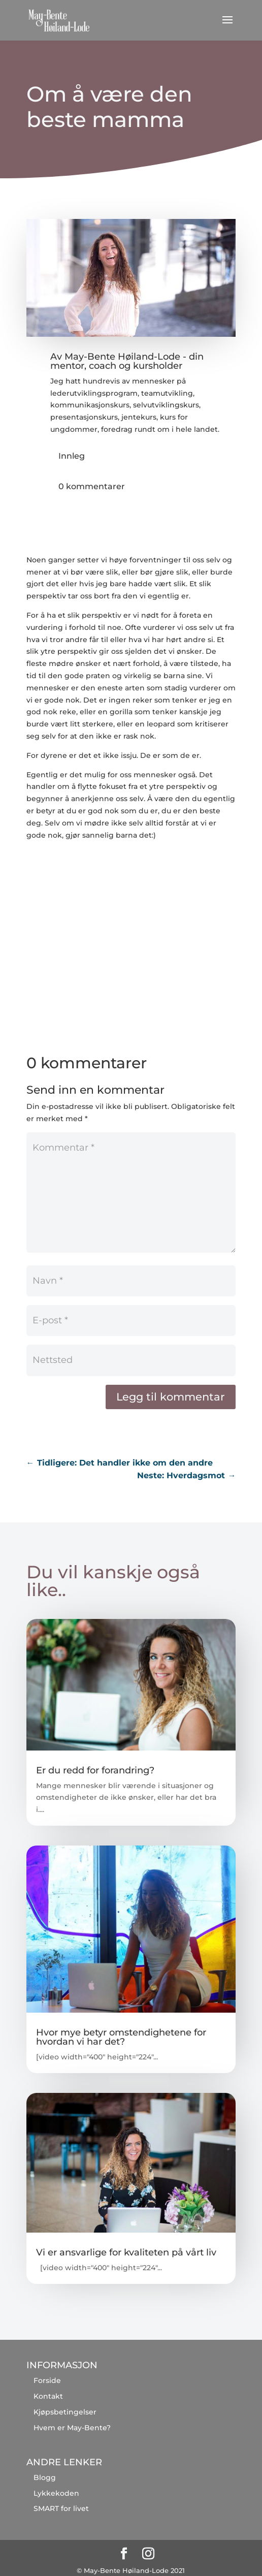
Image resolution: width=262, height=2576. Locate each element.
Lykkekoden (56, 2493)
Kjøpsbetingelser (65, 2411)
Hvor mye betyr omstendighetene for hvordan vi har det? (121, 2037)
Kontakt (48, 2396)
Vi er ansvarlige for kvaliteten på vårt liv (126, 2252)
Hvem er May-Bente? (72, 2427)
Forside (47, 2380)
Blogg (45, 2477)
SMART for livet (61, 2508)
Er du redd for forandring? (95, 1770)
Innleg (71, 456)
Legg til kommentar (170, 1396)
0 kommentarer (91, 486)
